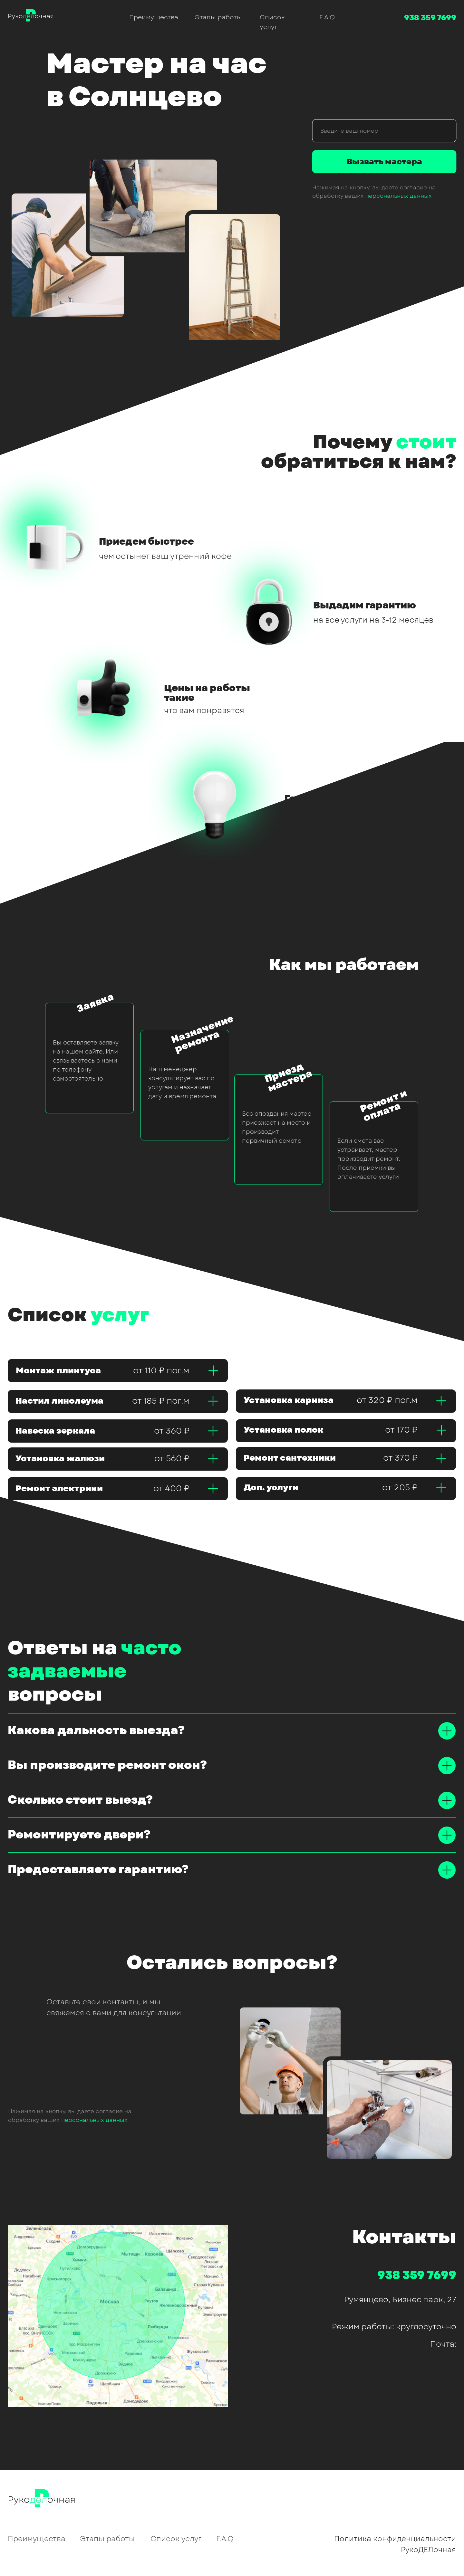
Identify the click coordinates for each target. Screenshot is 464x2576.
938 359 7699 (430, 17)
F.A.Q (327, 17)
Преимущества (153, 17)
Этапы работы (218, 17)
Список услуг (175, 2539)
